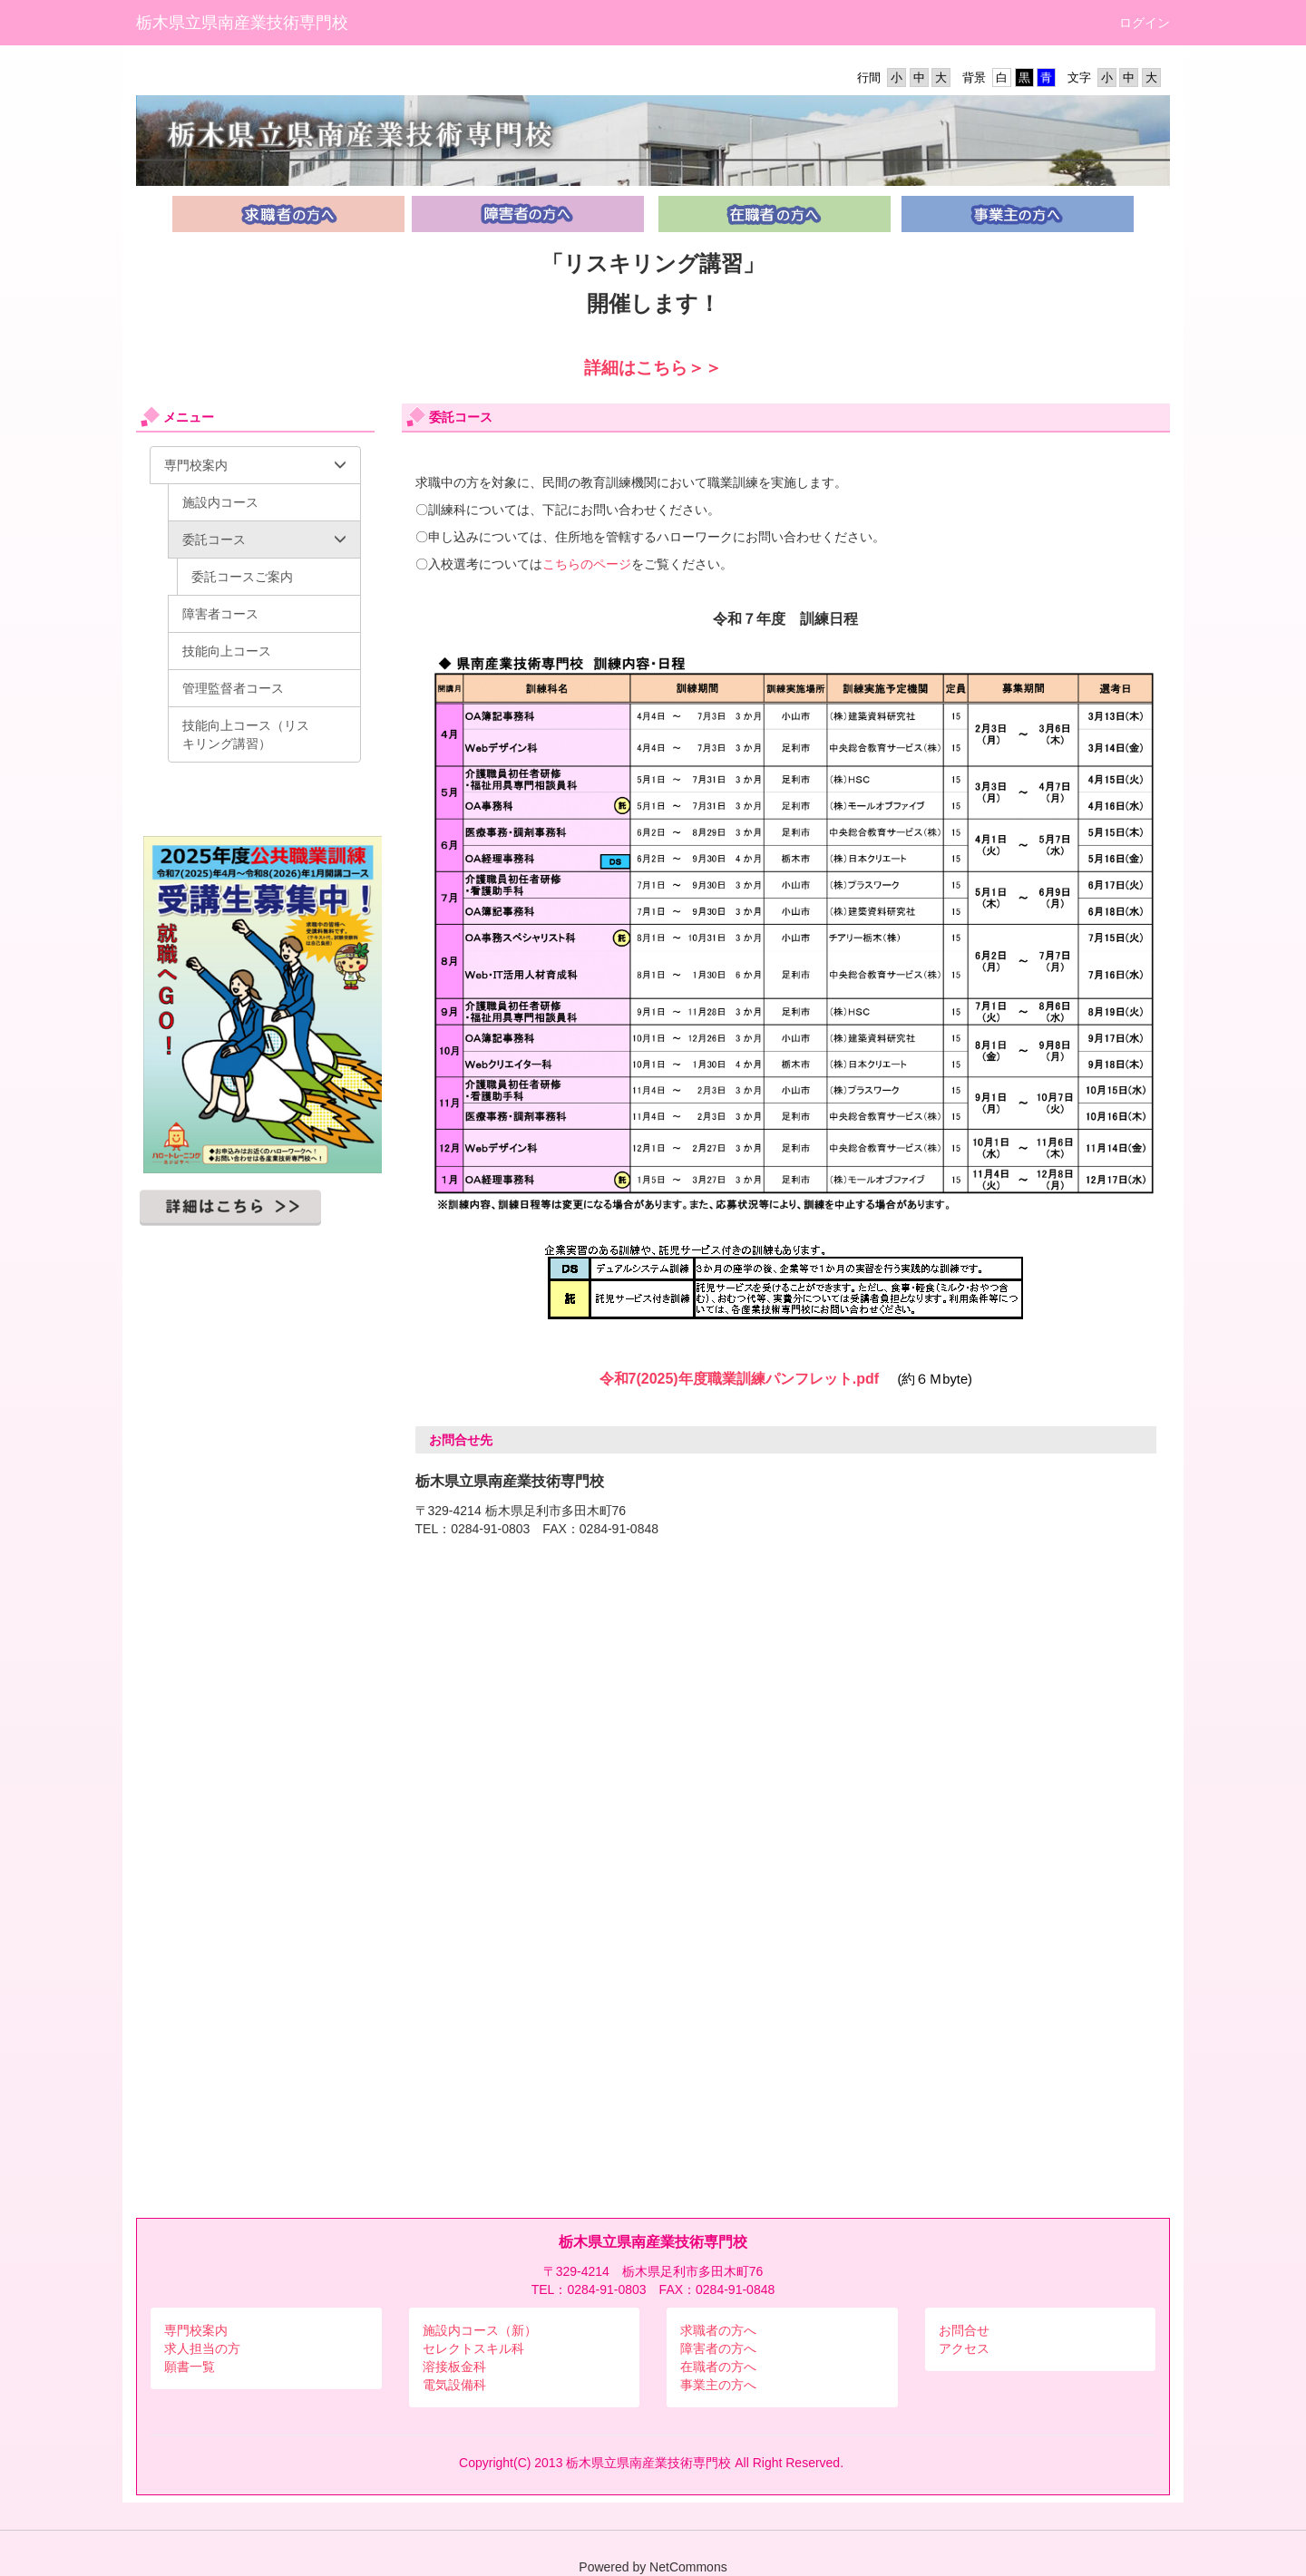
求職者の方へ (718, 2330)
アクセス (964, 2348)
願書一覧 (189, 2366)
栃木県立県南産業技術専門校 (242, 23)
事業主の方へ (718, 2384)
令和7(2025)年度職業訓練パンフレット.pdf (739, 1378)
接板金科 (460, 2366)
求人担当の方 (202, 2348)
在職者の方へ (718, 2366)
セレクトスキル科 (473, 2348)
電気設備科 (454, 2384)
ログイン (1144, 22)
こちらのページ (586, 564)
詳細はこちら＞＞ (653, 367)
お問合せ (964, 2330)
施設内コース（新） (480, 2330)
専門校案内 (196, 2330)
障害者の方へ (718, 2348)
